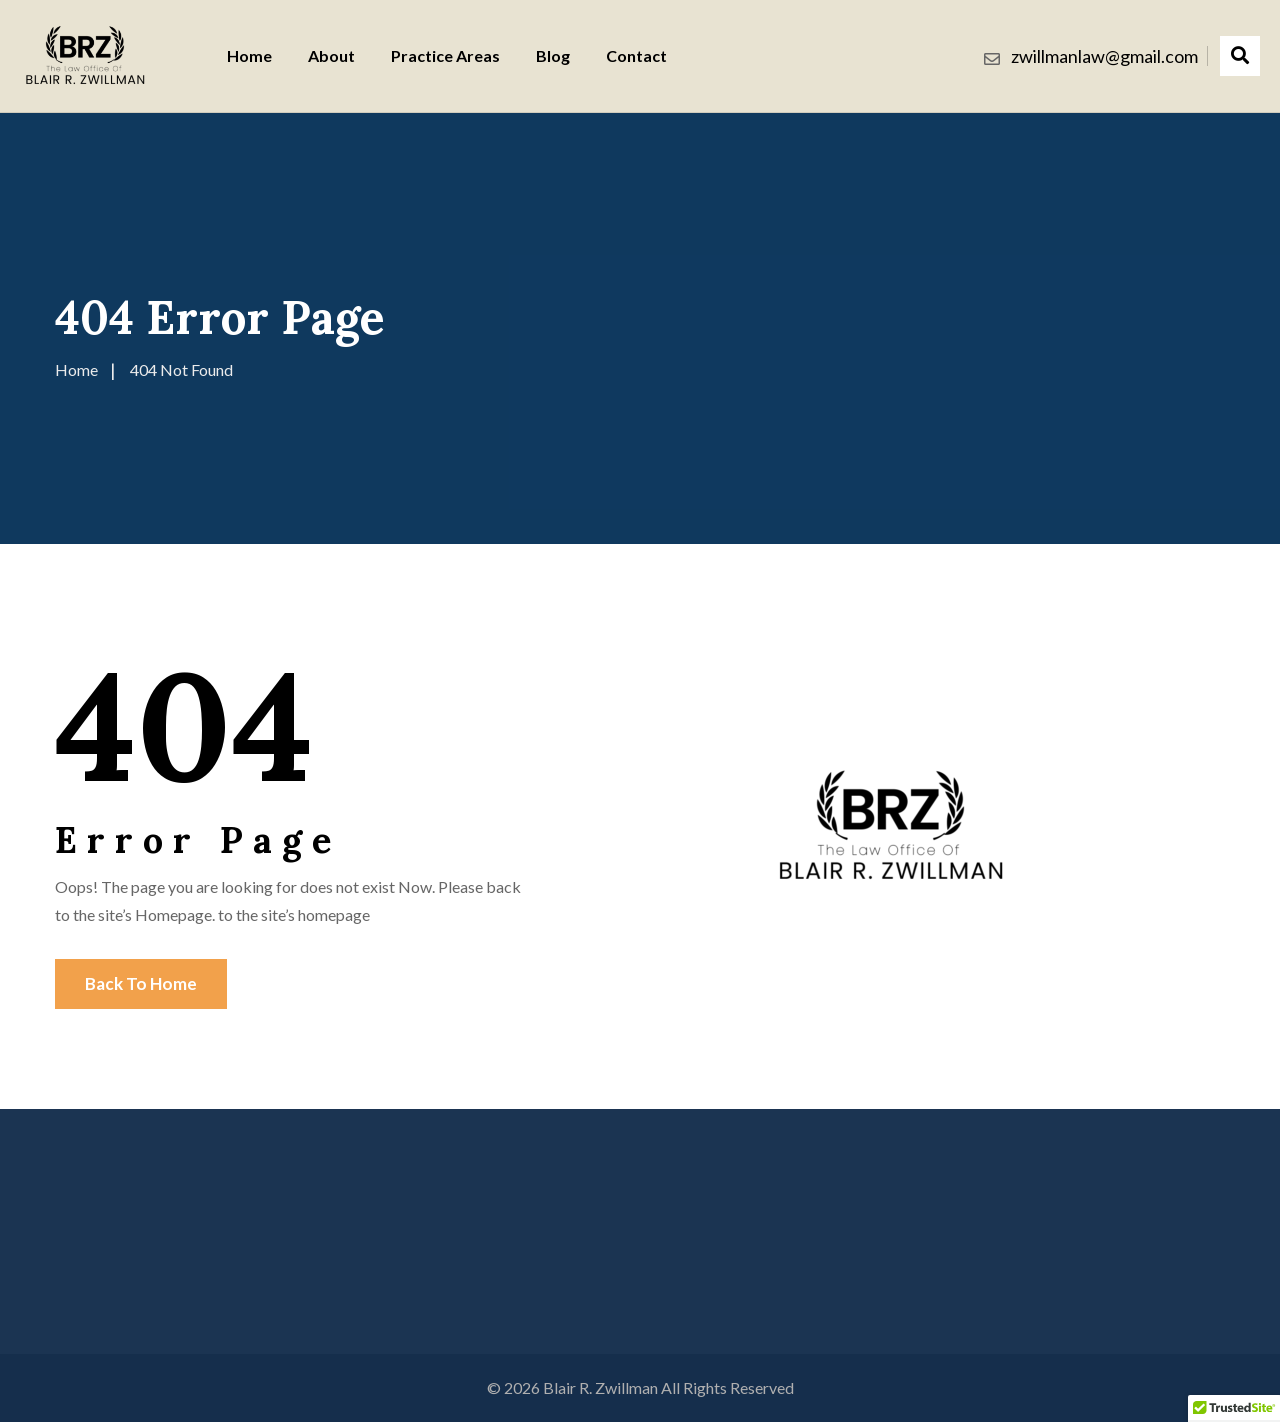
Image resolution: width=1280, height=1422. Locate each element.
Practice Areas (445, 55)
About (331, 55)
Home (249, 55)
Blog (553, 55)
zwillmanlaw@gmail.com (1104, 56)
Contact (636, 55)
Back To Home (141, 983)
